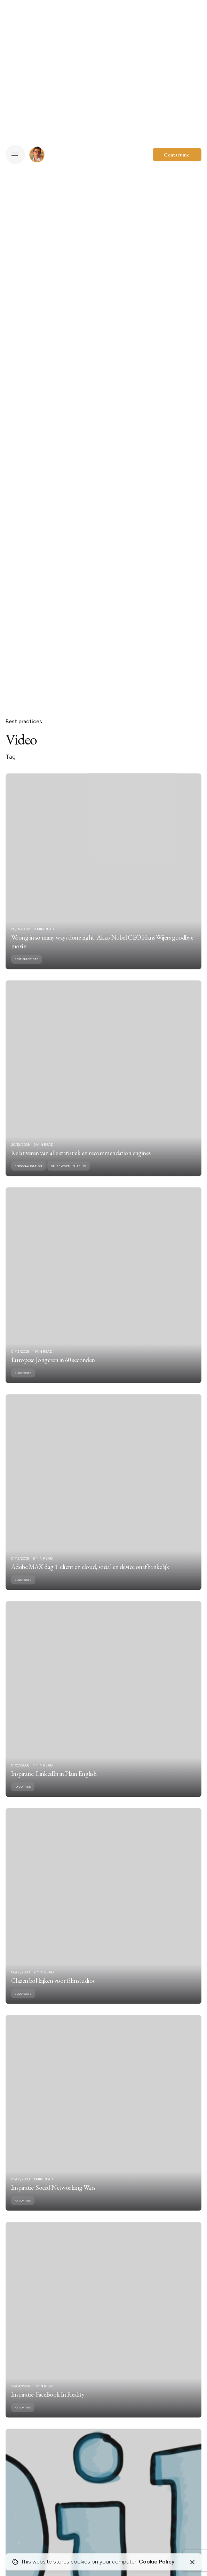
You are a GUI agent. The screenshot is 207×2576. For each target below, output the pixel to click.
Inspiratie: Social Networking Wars (53, 2197)
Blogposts (23, 1383)
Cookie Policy (157, 2561)
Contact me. (177, 154)
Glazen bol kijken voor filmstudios (53, 1990)
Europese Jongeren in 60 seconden (53, 1370)
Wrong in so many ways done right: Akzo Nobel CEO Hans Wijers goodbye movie (102, 951)
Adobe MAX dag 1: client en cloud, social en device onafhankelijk (90, 1576)
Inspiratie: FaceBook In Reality (47, 2404)
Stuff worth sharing (68, 1176)
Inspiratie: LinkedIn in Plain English (53, 1783)
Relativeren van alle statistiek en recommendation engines (81, 1163)
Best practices (24, 721)
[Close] (192, 2562)
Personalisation (28, 1176)
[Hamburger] (15, 154)
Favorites (23, 1796)
